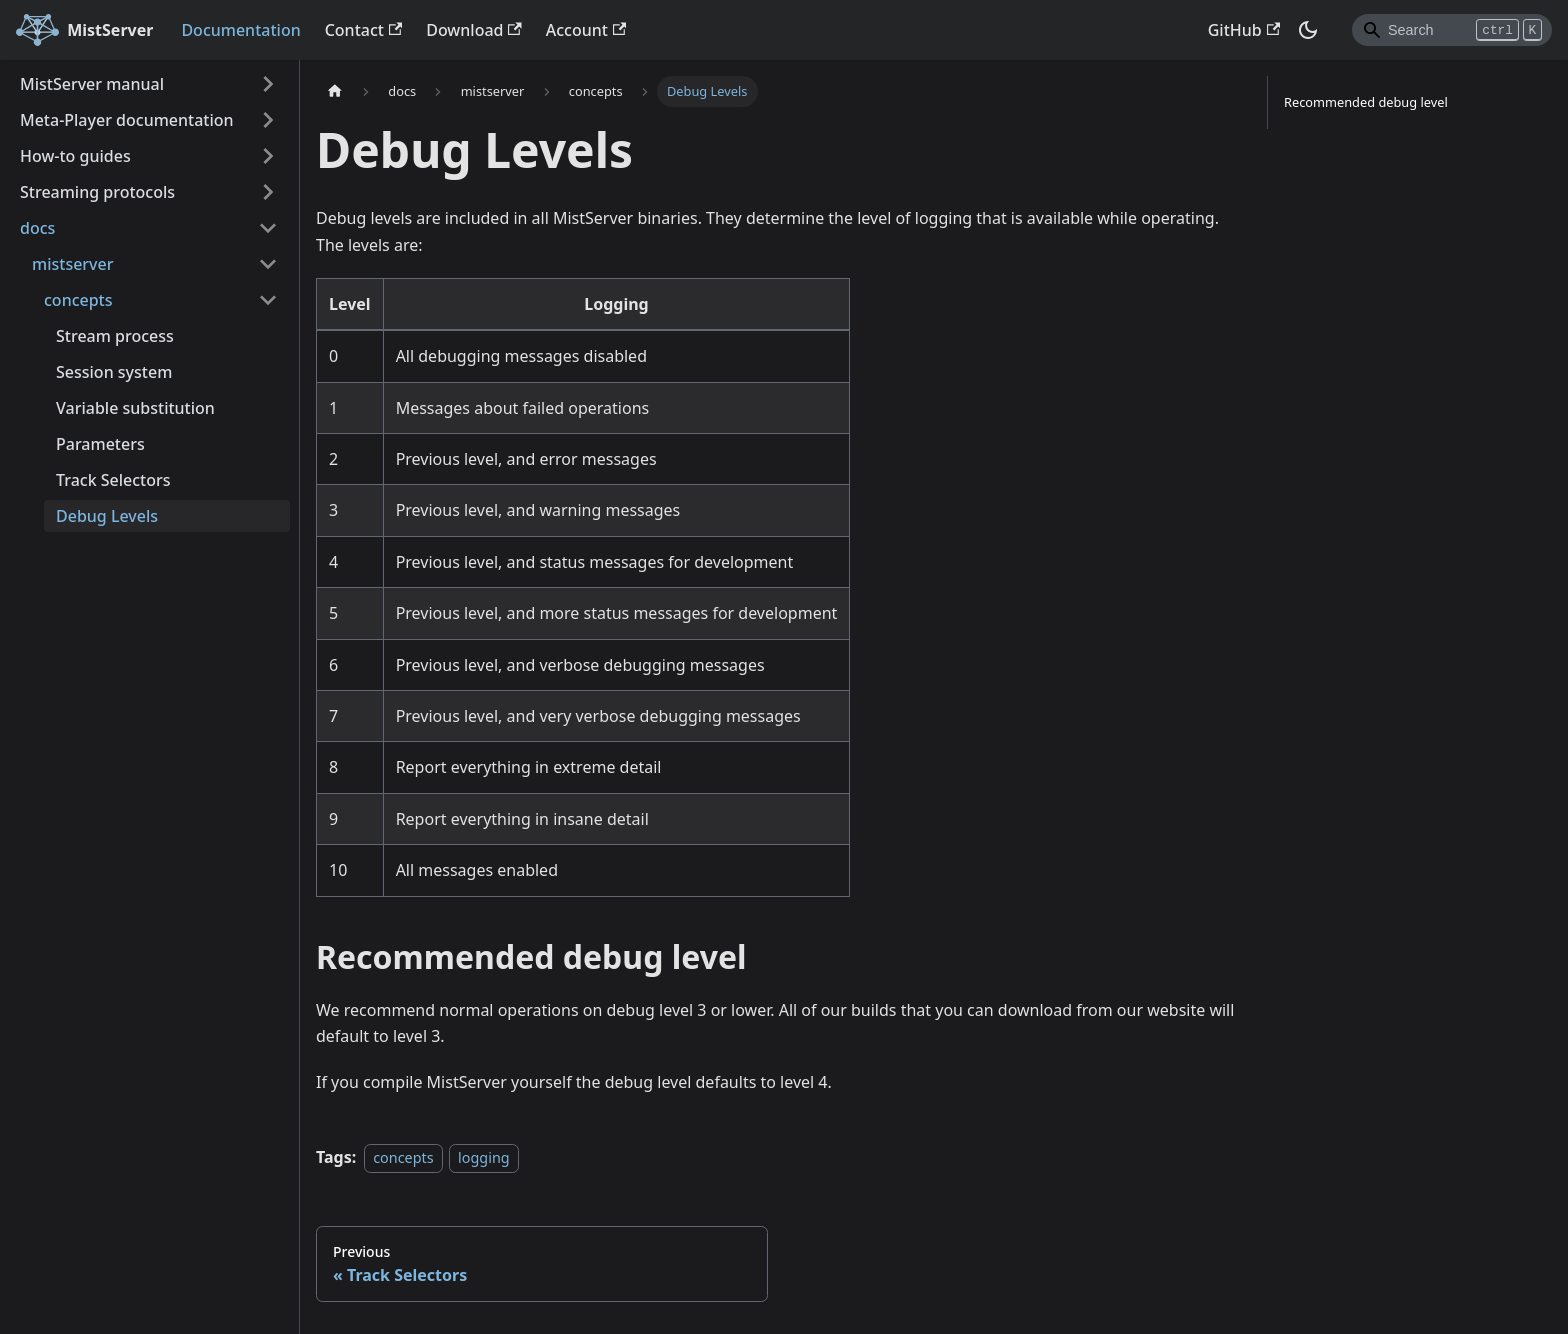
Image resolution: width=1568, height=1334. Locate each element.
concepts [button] (78, 300)
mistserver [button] (73, 264)
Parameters (100, 444)
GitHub (1244, 30)
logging (484, 1157)
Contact (364, 30)
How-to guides (75, 156)
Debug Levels (107, 516)
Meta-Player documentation (127, 120)
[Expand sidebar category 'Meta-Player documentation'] (268, 120)
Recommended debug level (1366, 102)
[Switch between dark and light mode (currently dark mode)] (1308, 30)
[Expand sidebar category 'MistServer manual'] (268, 84)
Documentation (240, 30)
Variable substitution (135, 408)
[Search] (1452, 30)
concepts (403, 1157)
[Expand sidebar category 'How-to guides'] (268, 156)
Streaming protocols (97, 192)
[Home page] (335, 91)
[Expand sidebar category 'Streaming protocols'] (268, 192)
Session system (114, 372)
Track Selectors (113, 480)
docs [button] (37, 228)
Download (474, 30)
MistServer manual (92, 84)
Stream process (115, 336)
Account (586, 30)
